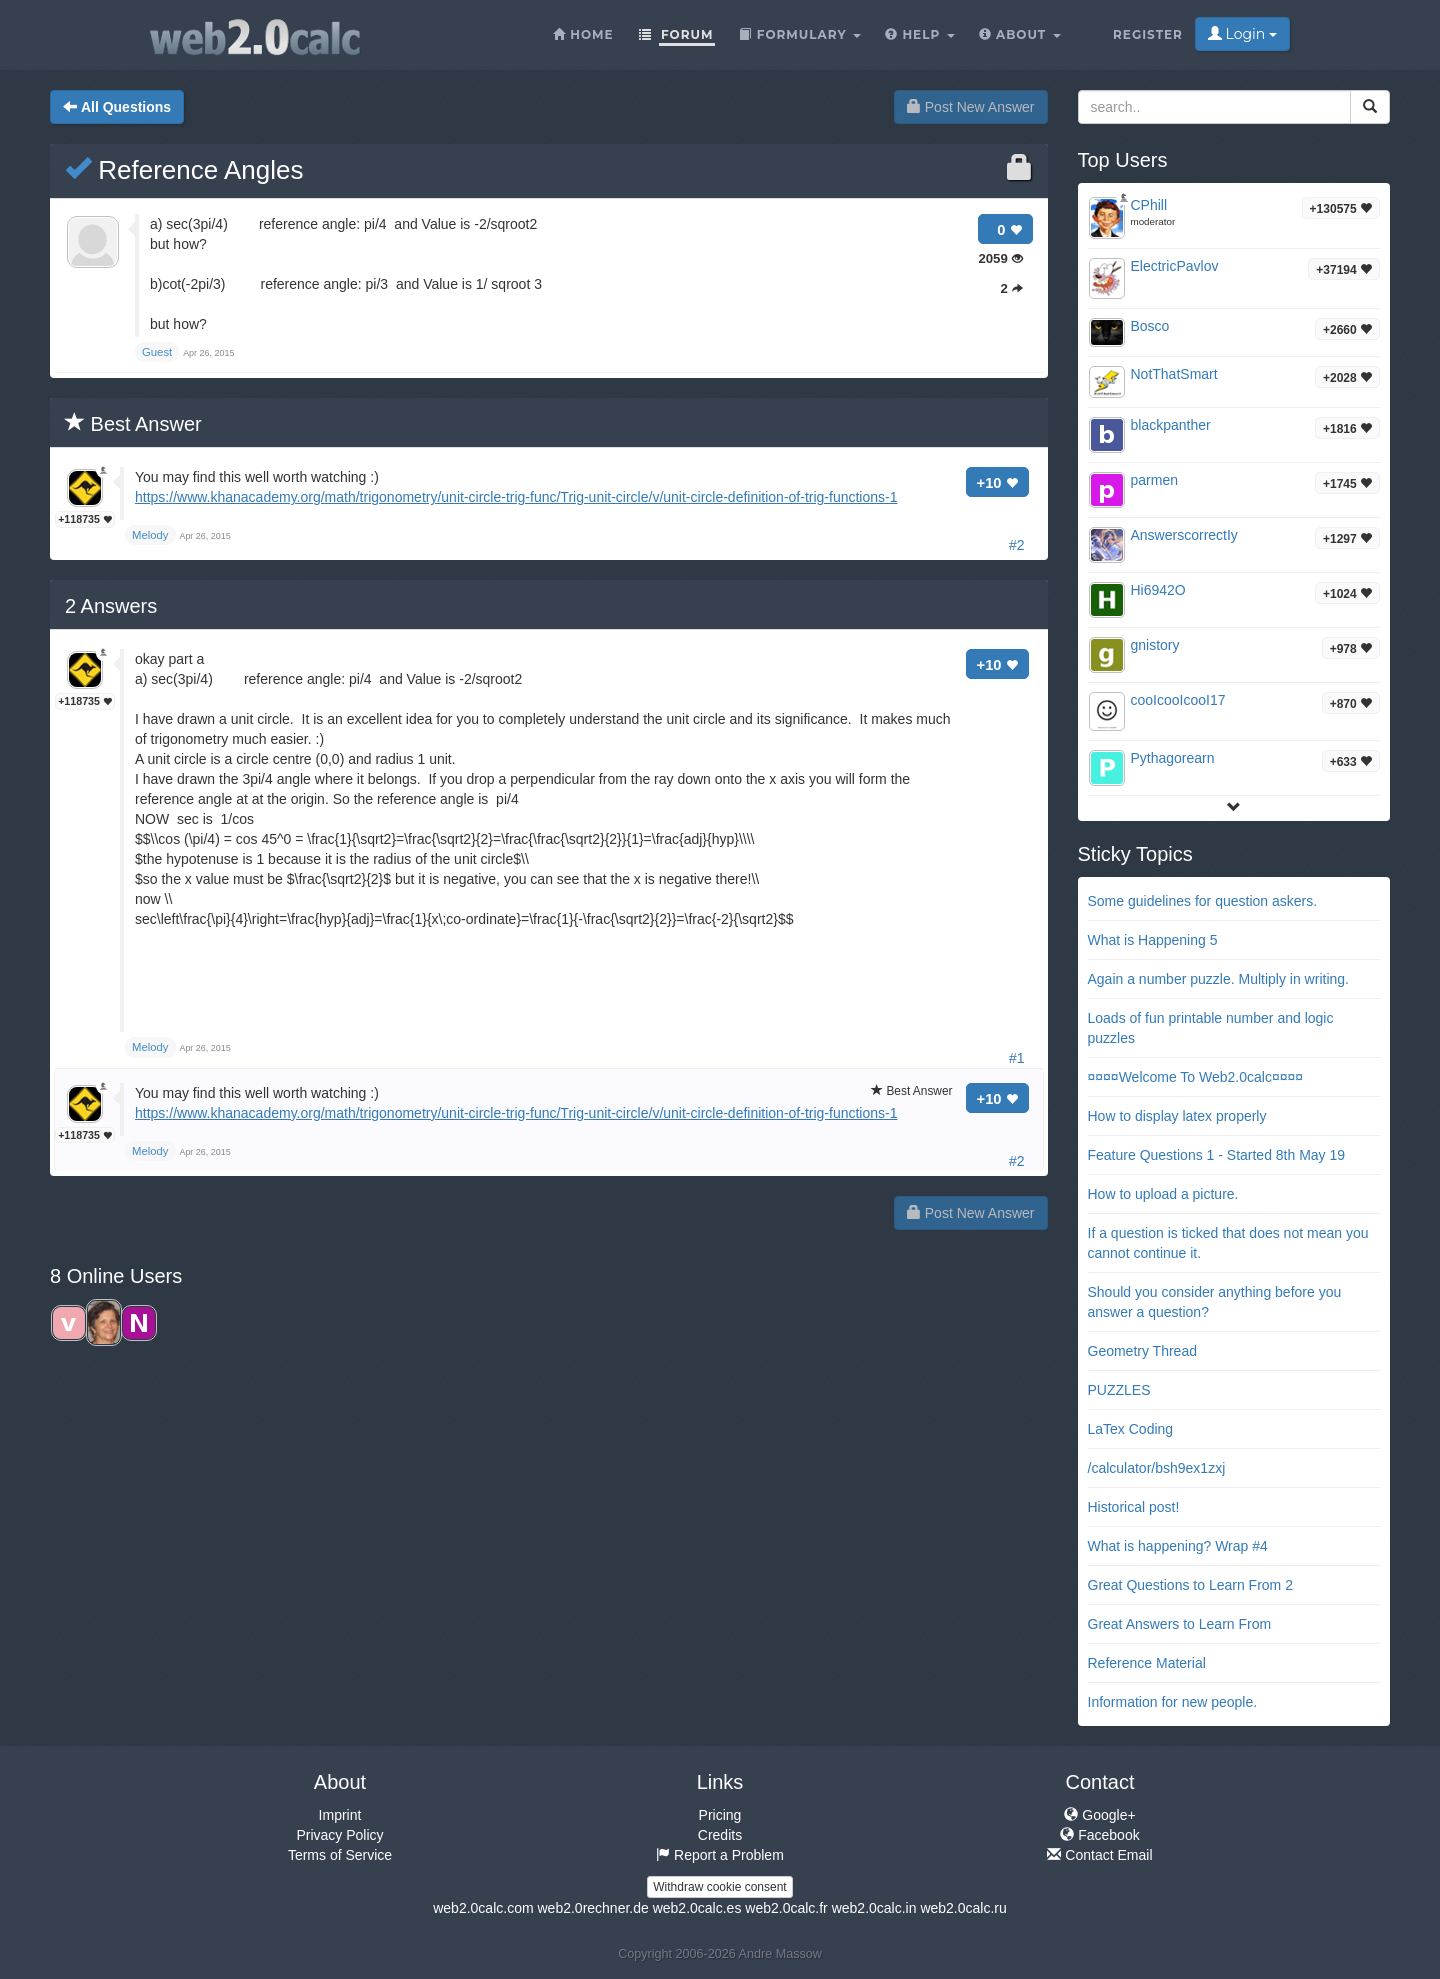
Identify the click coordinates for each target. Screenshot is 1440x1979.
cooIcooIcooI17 (1178, 700)
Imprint (340, 1815)
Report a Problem (720, 1855)
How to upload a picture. (1163, 1194)
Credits (720, 1835)
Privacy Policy (339, 1835)
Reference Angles (184, 170)
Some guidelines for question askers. (1203, 901)
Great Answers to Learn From (1180, 1624)
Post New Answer (971, 107)
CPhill (1149, 205)
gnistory (1155, 645)
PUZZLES (1119, 1390)
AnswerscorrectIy (1184, 535)
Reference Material (1147, 1663)
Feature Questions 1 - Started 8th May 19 (1217, 1155)
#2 (1017, 545)
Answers (111, 606)
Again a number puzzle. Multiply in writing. (1218, 979)
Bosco (1150, 326)
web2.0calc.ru (963, 1908)
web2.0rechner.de (592, 1908)
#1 (1017, 1058)
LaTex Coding (1131, 1429)
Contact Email (1099, 1855)
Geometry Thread (1142, 1351)
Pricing (720, 1815)
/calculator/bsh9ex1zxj (1157, 1468)
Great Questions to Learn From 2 (1190, 1585)
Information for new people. (1173, 1702)
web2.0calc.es (697, 1908)
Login (1242, 34)
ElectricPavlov (1175, 266)
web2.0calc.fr (786, 1908)
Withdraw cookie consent (719, 1887)
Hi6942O (1158, 590)
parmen (1154, 480)
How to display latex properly (1177, 1116)
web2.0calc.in (874, 1908)
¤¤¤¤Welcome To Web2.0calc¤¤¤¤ (1196, 1077)
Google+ (1099, 1815)
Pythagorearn (1173, 758)
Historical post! (1134, 1507)
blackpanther (1171, 425)
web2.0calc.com (483, 1908)
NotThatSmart (1174, 374)
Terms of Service (340, 1855)
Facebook (1099, 1835)
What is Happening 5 (1153, 940)
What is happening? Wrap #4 (1178, 1546)
